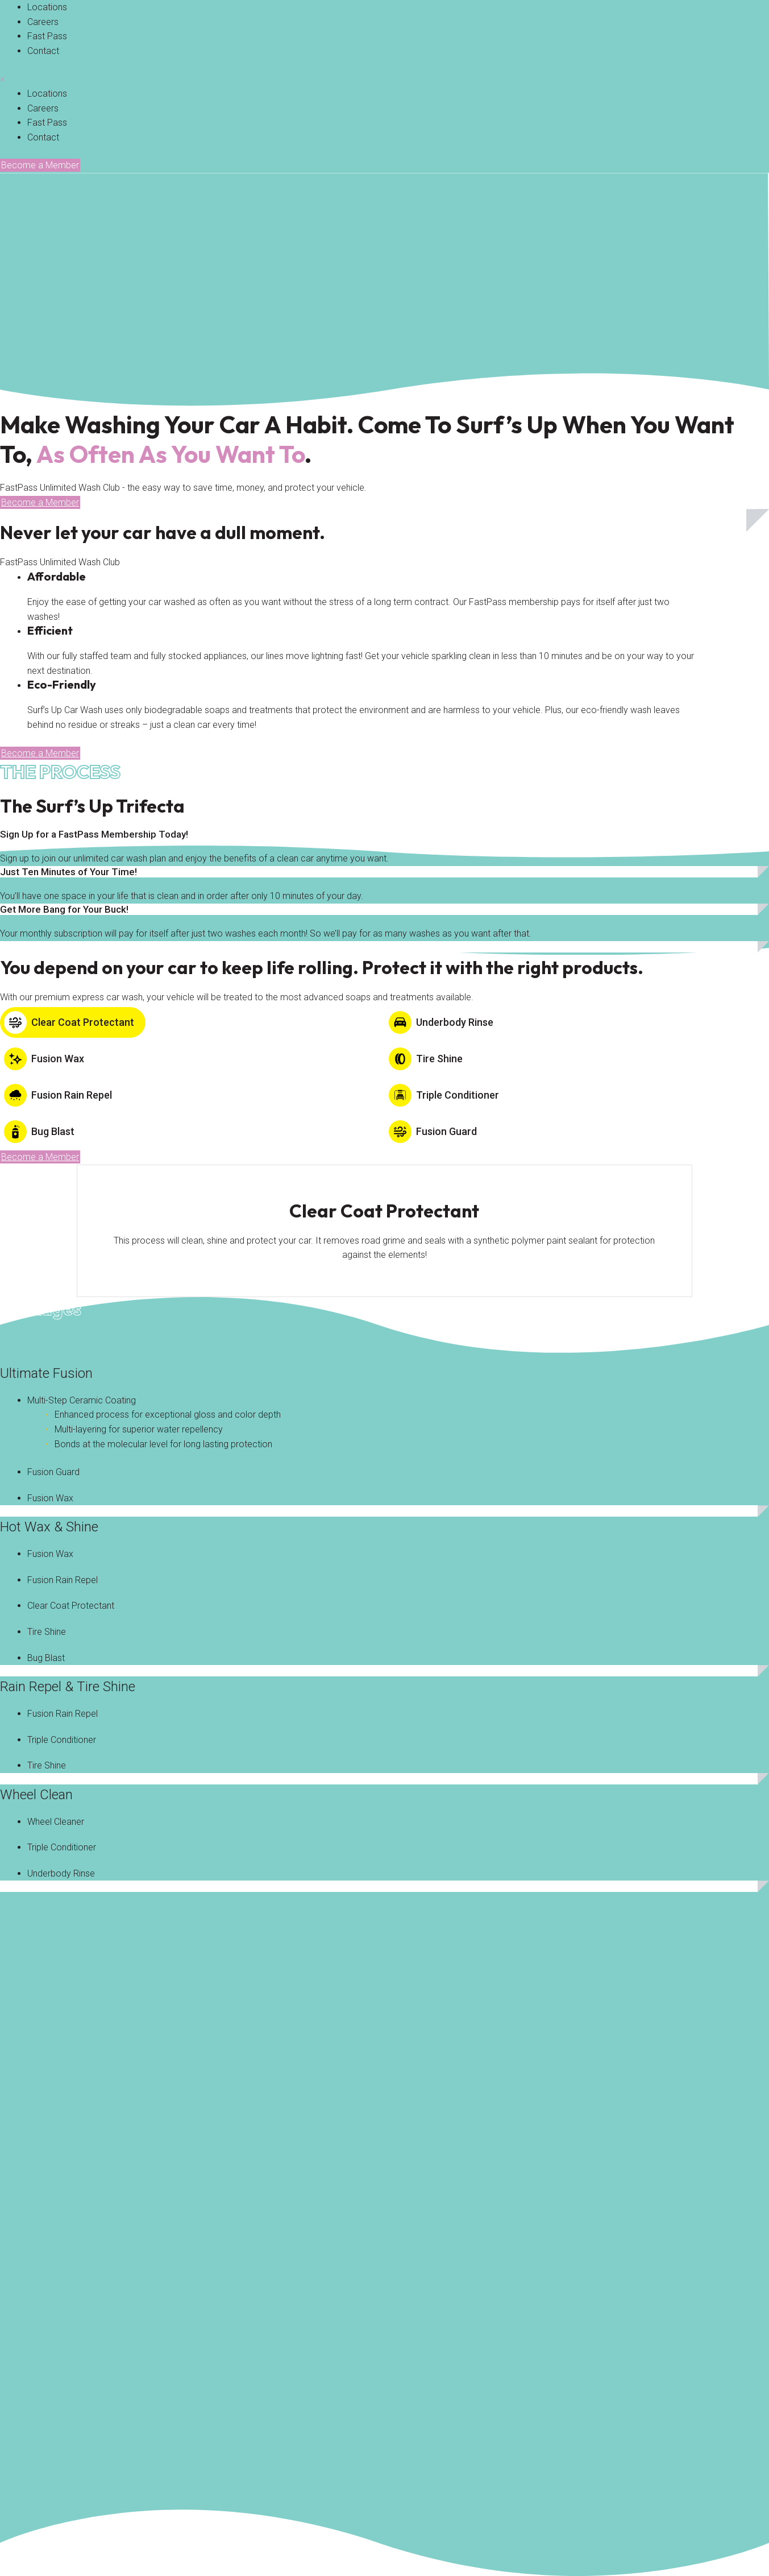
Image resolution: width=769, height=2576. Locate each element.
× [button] (2, 78)
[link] (47, 7)
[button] (40, 165)
